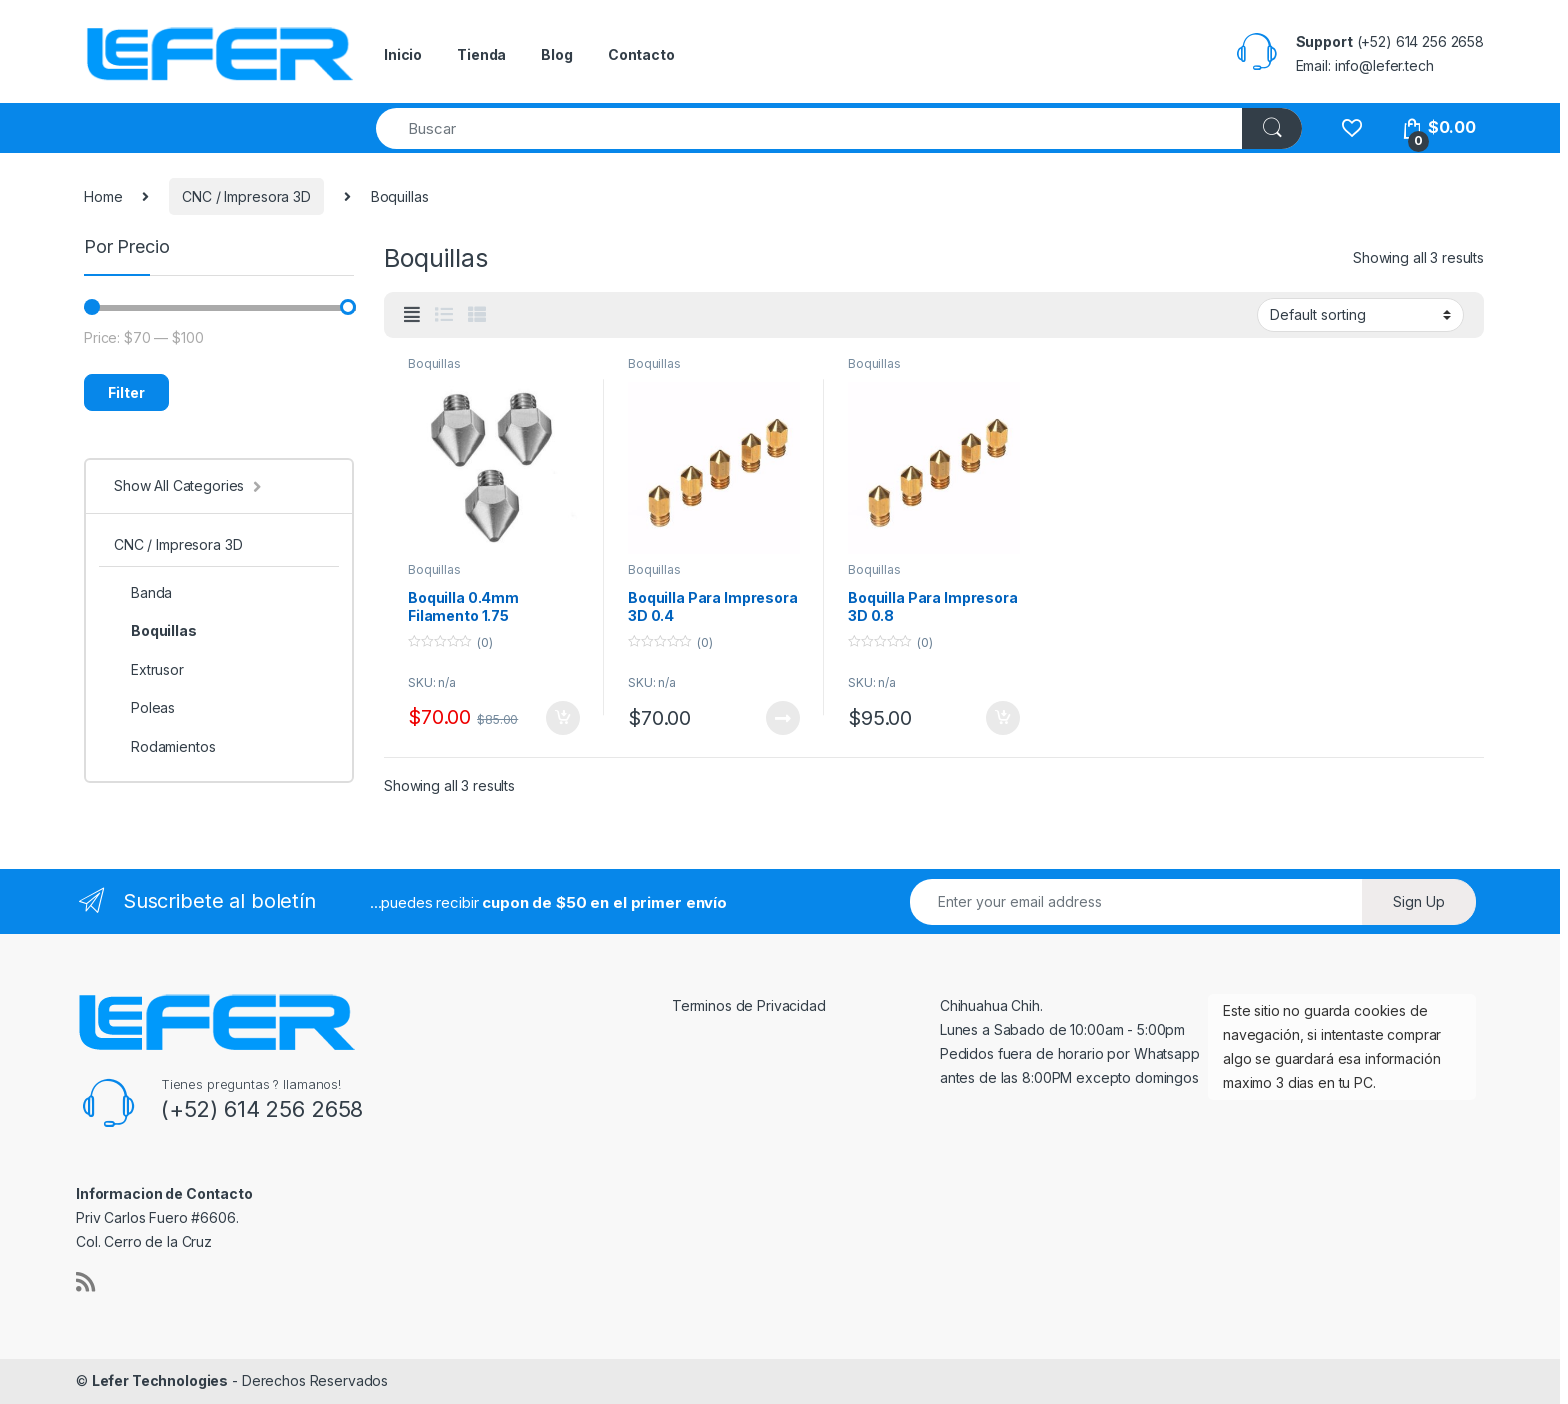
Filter (126, 392)
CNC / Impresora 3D (246, 196)
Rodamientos (164, 746)
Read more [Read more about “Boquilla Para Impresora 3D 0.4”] (783, 718)
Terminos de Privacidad (749, 1005)
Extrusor (149, 669)
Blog (556, 54)
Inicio (403, 54)
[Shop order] (1360, 315)
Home (103, 196)
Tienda (481, 54)
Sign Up (1419, 901)
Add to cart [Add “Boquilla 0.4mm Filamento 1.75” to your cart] (563, 718)
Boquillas (434, 363)
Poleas (144, 707)
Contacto (641, 54)
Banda (143, 592)
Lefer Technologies (160, 1380)
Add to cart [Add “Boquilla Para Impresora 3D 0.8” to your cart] (1003, 718)
